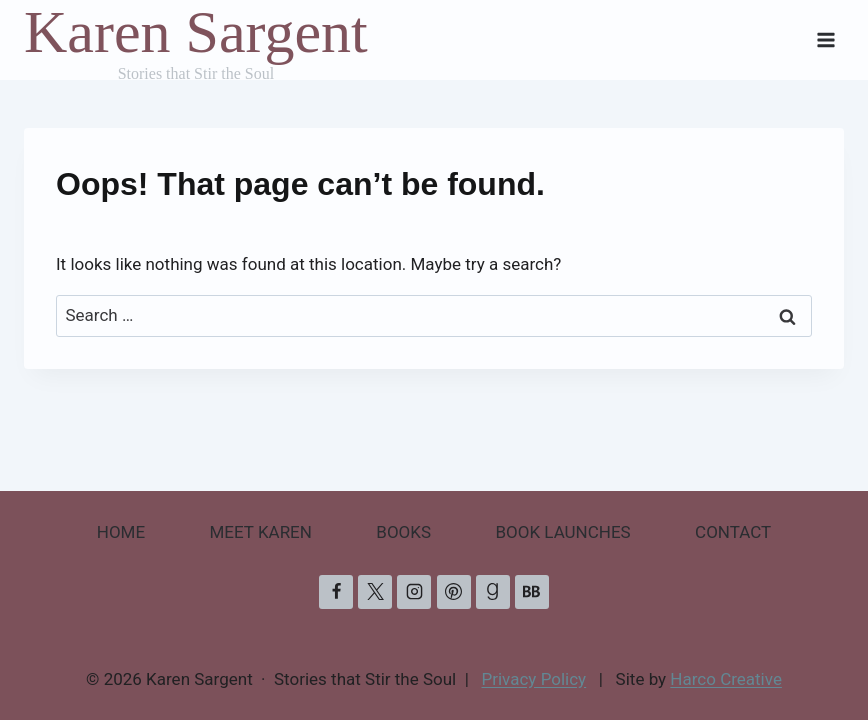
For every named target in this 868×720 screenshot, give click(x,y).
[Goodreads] (493, 592)
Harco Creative (726, 679)
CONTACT (733, 532)
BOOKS (403, 532)
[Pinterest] (454, 592)
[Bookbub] (532, 592)
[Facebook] (336, 592)
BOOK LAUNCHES (562, 532)
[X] (375, 592)
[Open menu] (825, 39)
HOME (121, 532)
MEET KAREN (261, 532)
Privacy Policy (534, 679)
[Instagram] (414, 592)
